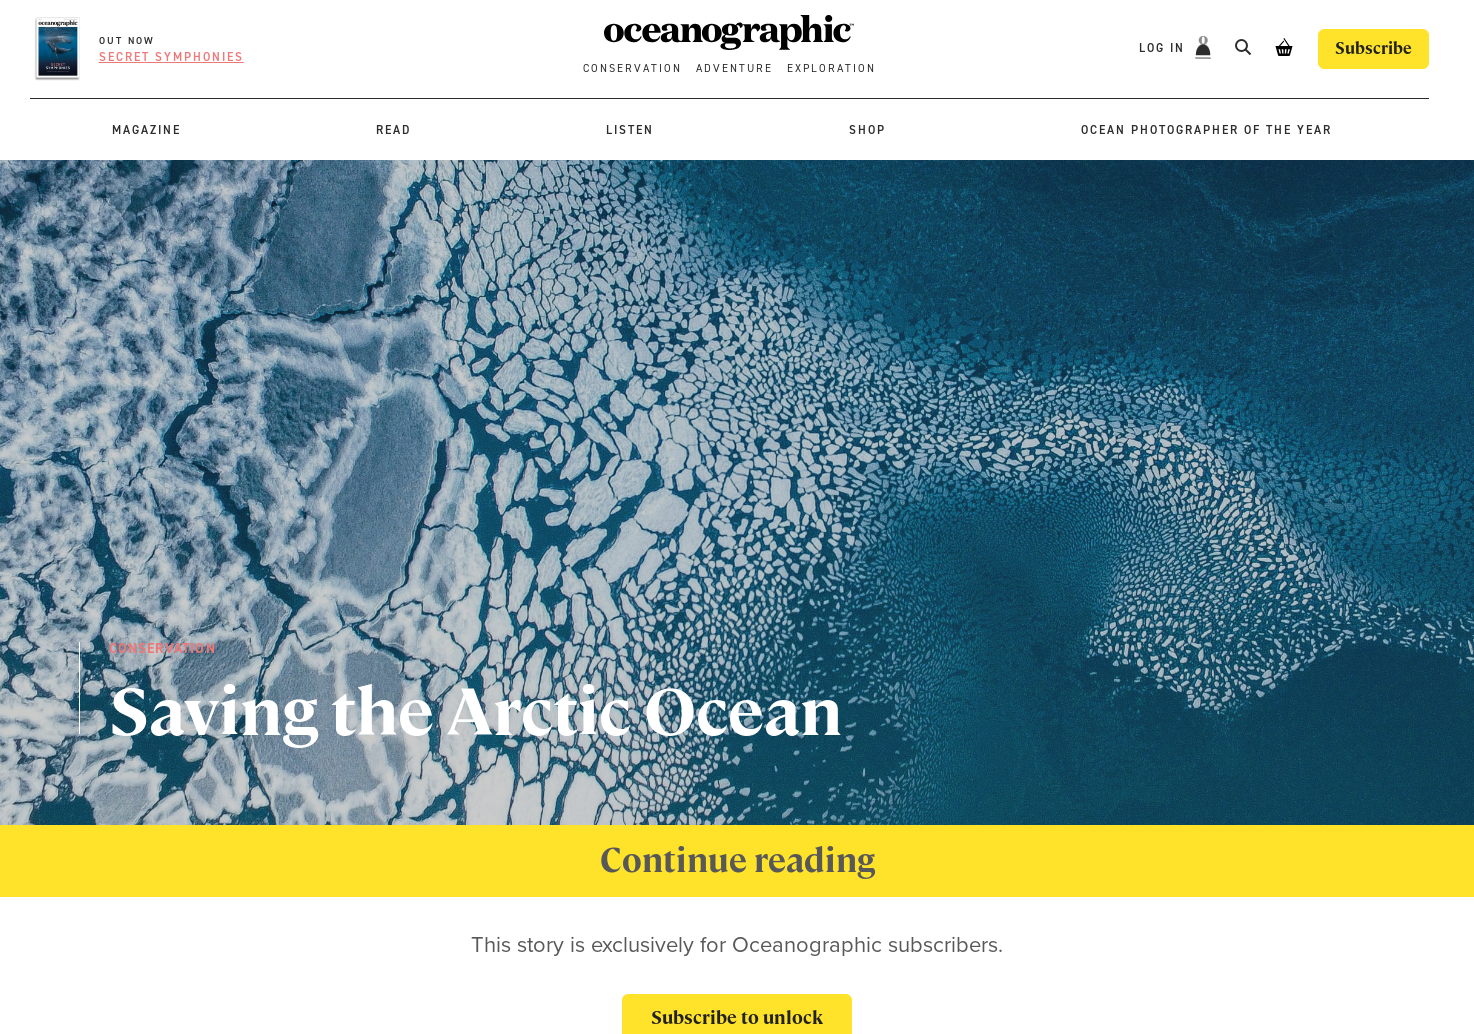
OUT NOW (127, 40)
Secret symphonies (171, 57)
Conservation (632, 68)
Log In (1164, 48)
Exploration (831, 68)
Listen (630, 130)
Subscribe (1373, 48)
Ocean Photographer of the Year (1206, 130)
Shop (867, 130)
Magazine (146, 130)
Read (393, 130)
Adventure (734, 68)
